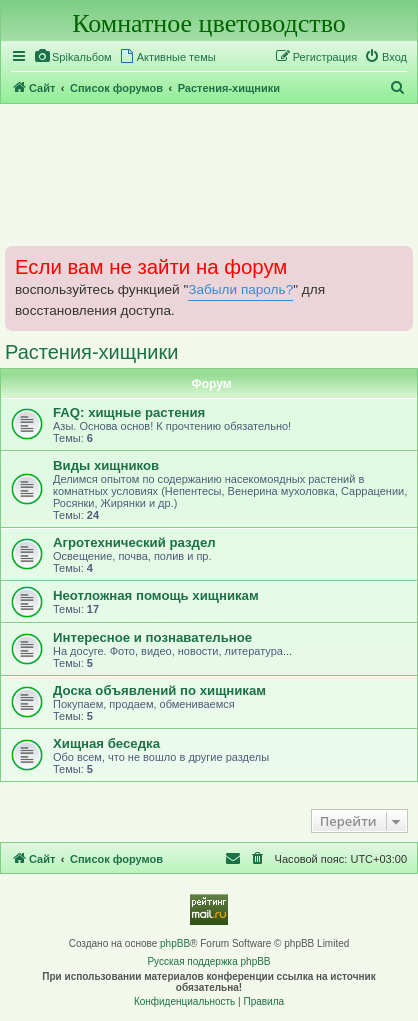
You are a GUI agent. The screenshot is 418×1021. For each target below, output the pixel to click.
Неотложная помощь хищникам (156, 595)
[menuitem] (73, 57)
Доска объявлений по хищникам (159, 690)
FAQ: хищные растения (129, 412)
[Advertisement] (209, 174)
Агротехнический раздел (134, 542)
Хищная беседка (106, 743)
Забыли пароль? (240, 289)
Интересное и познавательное (152, 637)
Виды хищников (106, 465)
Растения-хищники (91, 352)
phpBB (175, 943)
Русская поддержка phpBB (208, 961)
